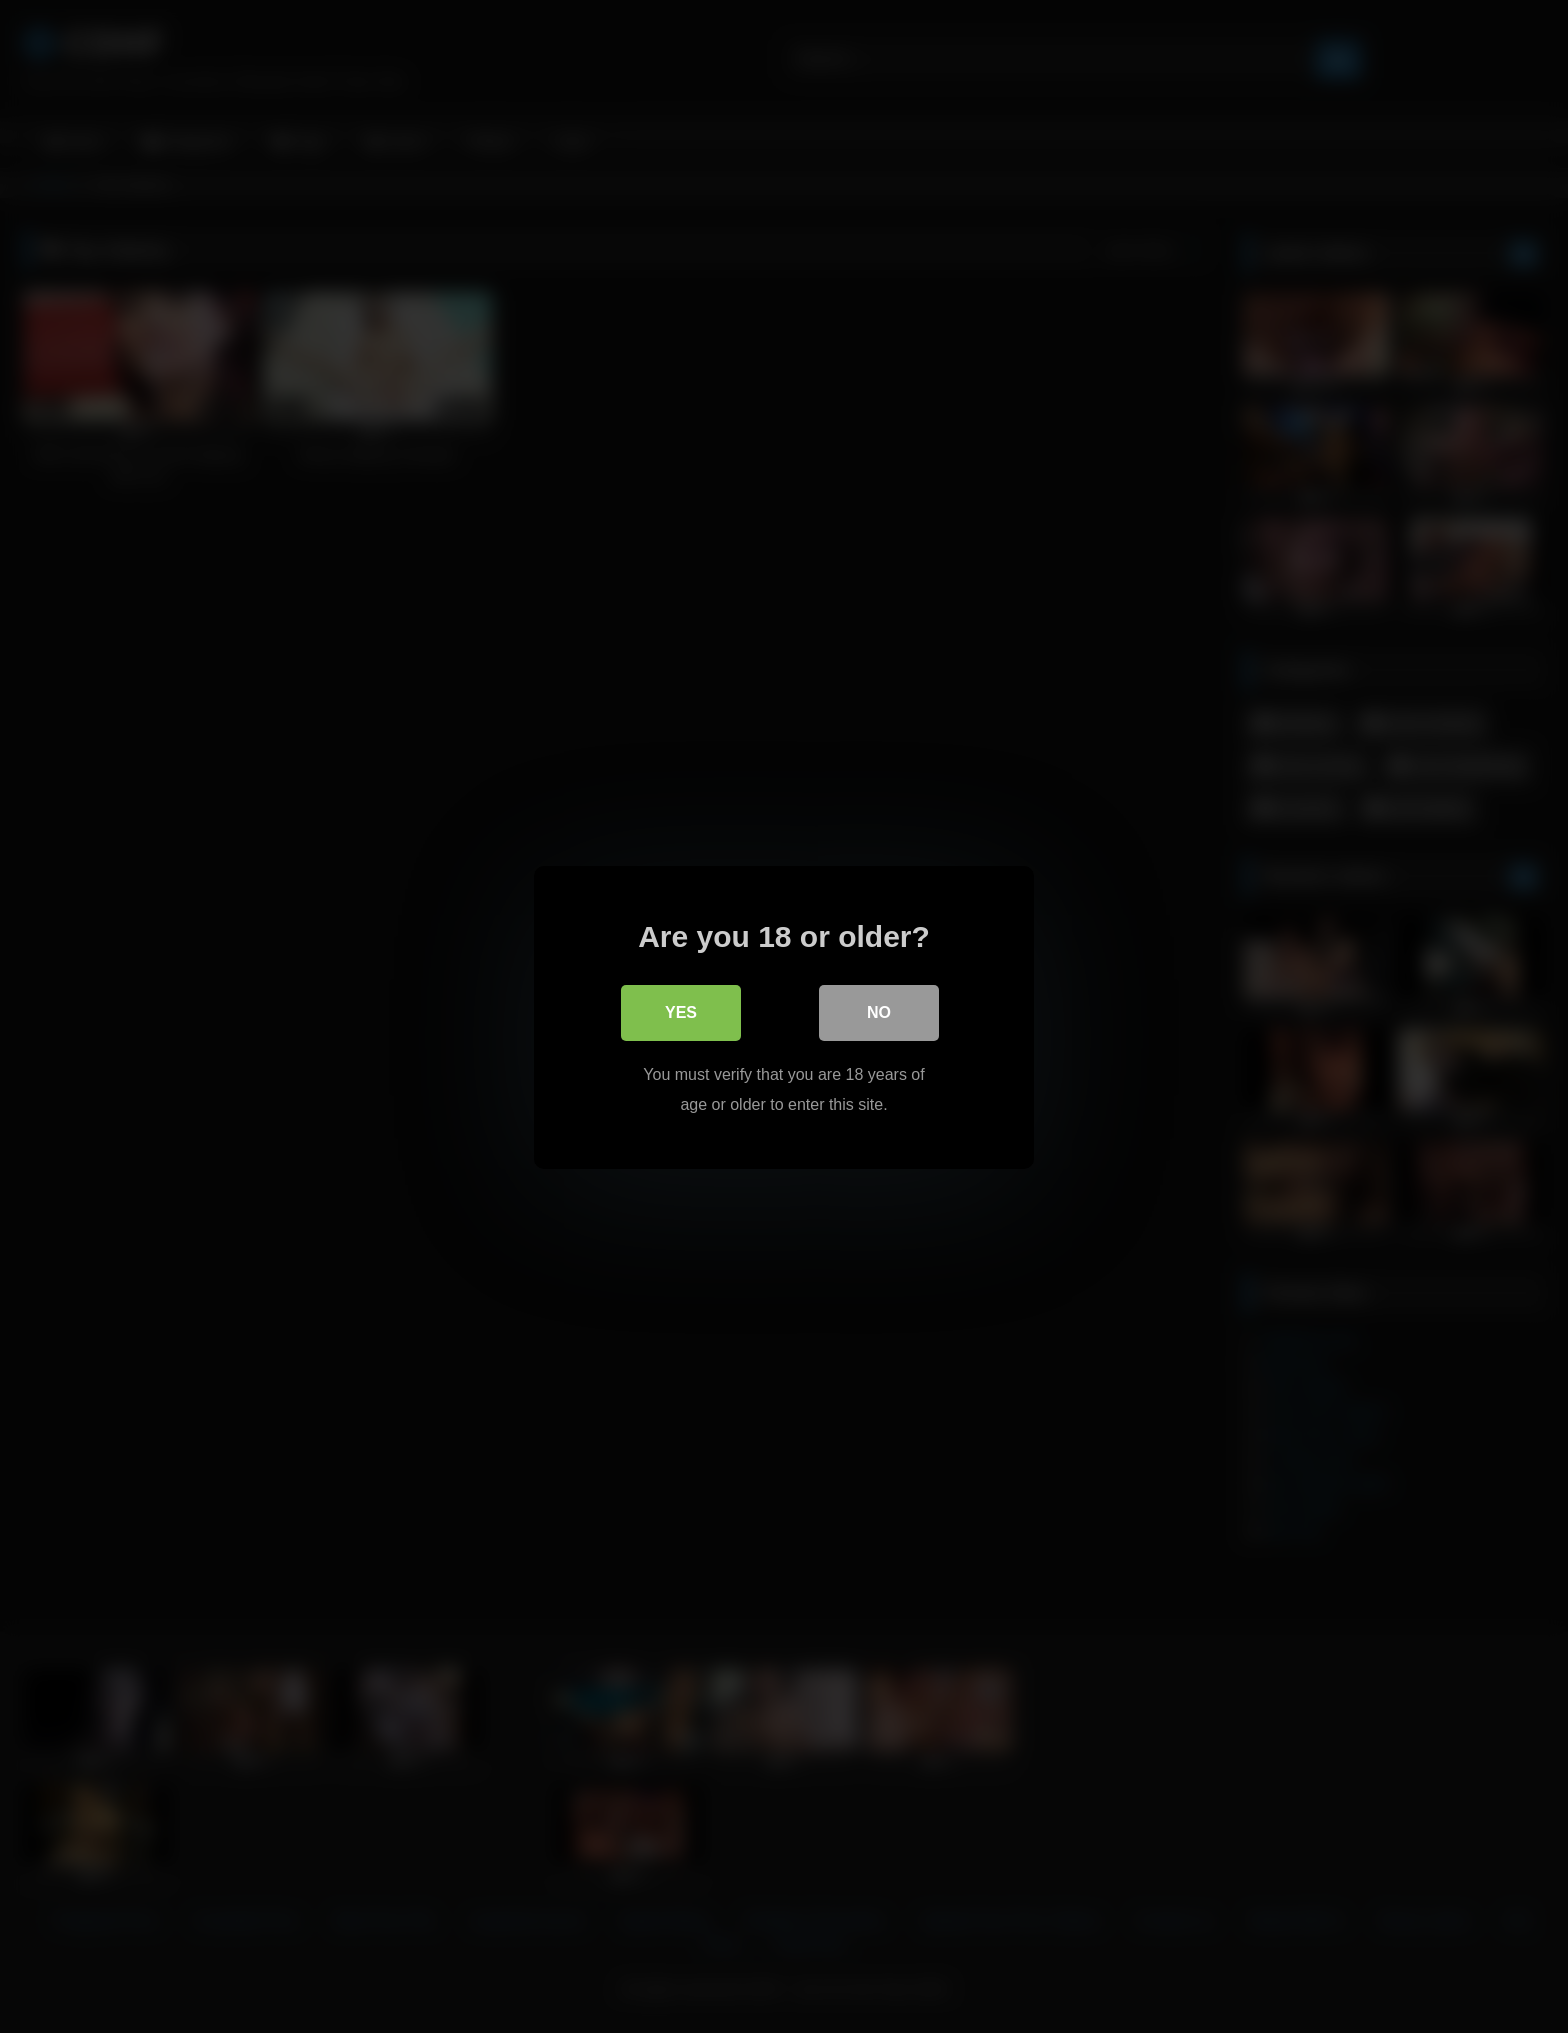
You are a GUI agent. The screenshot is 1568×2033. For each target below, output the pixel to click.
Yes (681, 1011)
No (879, 1011)
